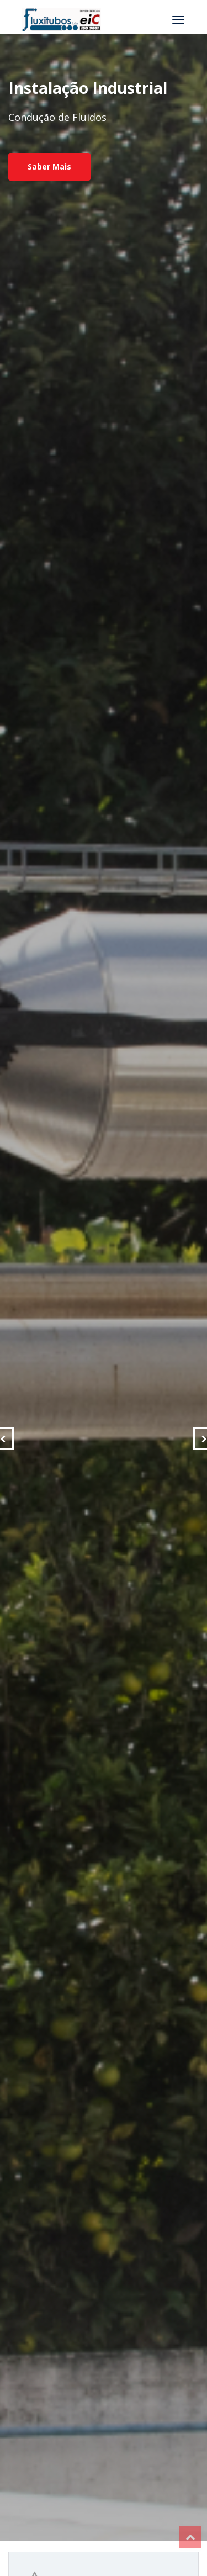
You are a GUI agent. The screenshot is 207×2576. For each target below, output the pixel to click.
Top (190, 2537)
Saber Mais (49, 166)
